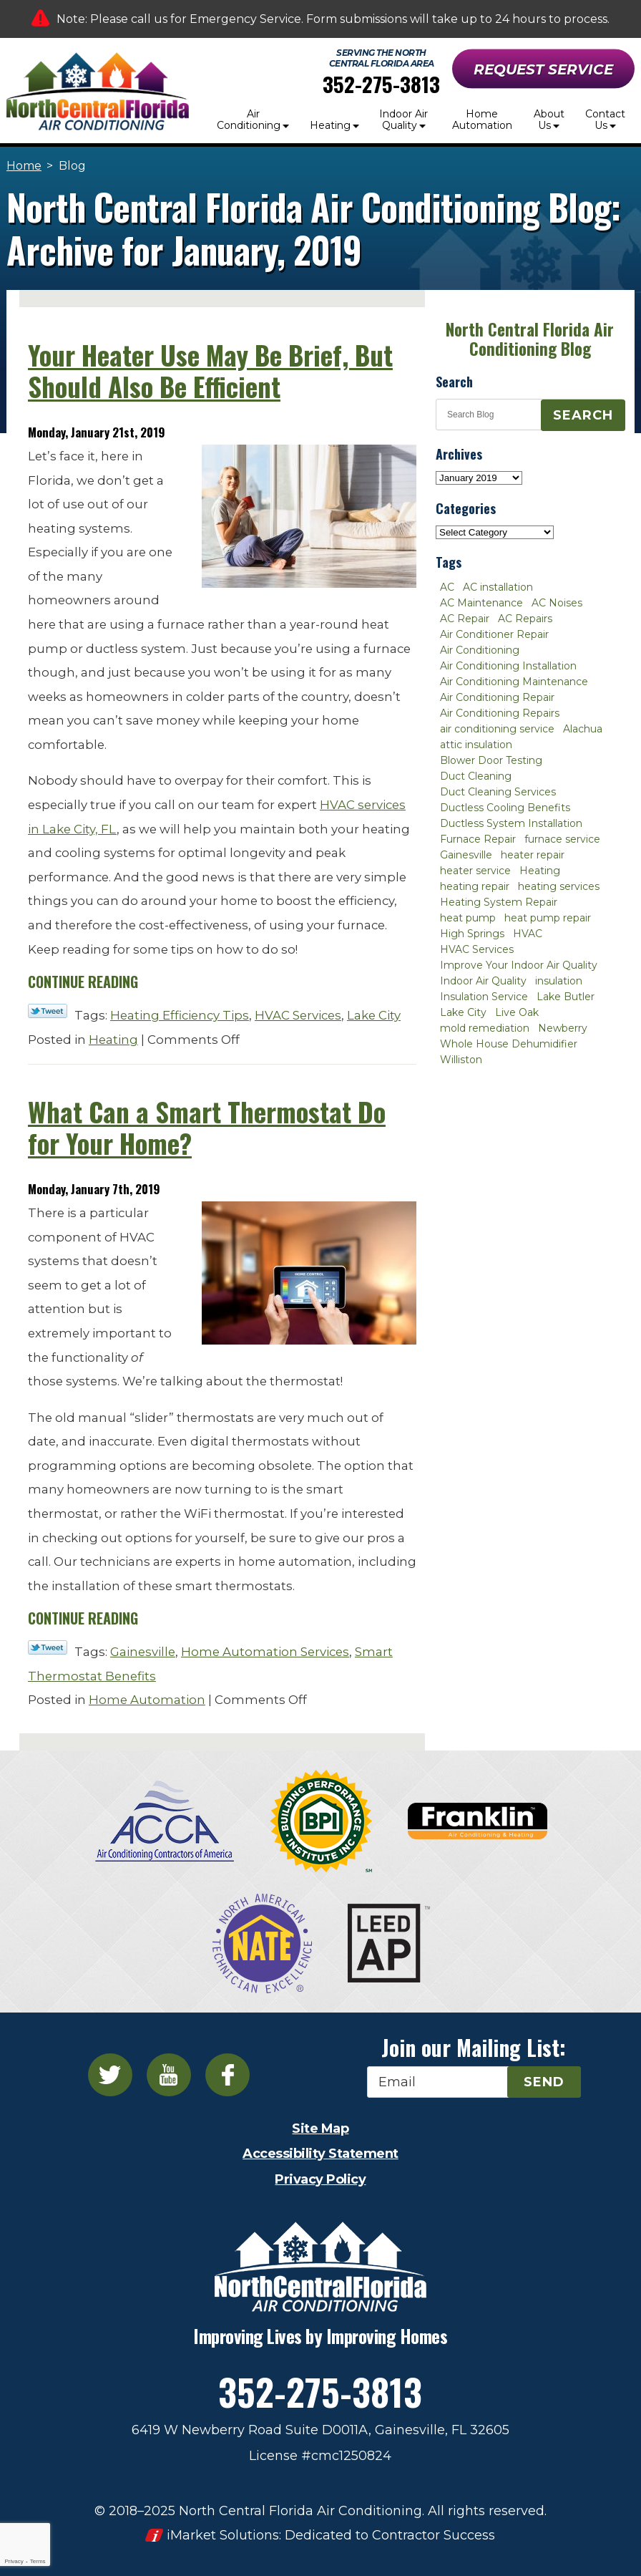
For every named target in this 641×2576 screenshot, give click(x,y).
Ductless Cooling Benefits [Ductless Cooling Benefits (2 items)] (505, 807)
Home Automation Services (265, 1652)
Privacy (13, 2561)
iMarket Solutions (223, 2535)
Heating (113, 1039)
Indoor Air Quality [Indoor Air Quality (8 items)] (483, 980)
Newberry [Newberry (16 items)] (562, 1028)
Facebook (227, 2074)
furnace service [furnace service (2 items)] (562, 839)
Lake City (374, 1015)
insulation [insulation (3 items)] (558, 980)
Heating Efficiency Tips (179, 1015)
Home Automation (147, 1700)
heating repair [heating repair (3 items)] (474, 886)
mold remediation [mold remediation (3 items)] (484, 1028)
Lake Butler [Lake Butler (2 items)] (565, 996)
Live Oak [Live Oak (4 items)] (517, 1012)
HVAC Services (298, 1015)
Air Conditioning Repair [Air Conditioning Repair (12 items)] (497, 697)
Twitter (110, 2074)
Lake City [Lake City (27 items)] (463, 1012)
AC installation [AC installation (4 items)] (498, 587)
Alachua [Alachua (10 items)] (582, 728)
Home (23, 166)
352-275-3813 (381, 83)
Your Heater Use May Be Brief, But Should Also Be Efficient (210, 370)
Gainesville (142, 1652)
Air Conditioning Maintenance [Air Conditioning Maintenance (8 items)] (514, 681)
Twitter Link (47, 1011)
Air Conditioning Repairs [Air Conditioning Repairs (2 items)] (499, 713)
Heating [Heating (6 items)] (539, 870)
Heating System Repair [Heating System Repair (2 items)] (498, 902)
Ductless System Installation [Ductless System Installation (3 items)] (511, 823)
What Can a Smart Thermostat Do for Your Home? (207, 1127)
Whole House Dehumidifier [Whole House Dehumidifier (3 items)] (508, 1043)
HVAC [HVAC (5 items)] (527, 933)
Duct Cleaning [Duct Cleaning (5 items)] (476, 776)
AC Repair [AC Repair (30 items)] (464, 618)
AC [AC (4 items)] (447, 587)
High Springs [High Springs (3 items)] (472, 933)
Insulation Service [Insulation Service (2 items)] (484, 996)
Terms (38, 2561)
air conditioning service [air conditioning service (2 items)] (497, 728)
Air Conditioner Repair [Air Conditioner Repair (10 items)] (494, 634)
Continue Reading (83, 981)
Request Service (543, 69)
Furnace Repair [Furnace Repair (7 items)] (478, 839)
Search (583, 415)
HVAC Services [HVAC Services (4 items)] (477, 949)
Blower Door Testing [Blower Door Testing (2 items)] (491, 760)
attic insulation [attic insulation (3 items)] (476, 744)
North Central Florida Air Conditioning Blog (530, 339)
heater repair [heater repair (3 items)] (532, 854)
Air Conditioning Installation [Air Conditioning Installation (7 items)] (508, 665)
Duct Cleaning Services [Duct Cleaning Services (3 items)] (498, 791)
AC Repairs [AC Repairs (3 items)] (525, 618)
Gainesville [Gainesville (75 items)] (466, 854)
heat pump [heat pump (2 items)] (468, 917)
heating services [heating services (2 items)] (559, 886)
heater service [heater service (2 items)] (475, 870)
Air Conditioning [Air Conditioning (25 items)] (479, 650)
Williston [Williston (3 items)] (461, 1059)
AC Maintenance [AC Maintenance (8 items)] (481, 602)
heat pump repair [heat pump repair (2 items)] (547, 917)
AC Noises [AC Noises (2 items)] (557, 602)
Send (544, 2082)
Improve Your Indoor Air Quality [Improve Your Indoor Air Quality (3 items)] (518, 965)
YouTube (169, 2074)
